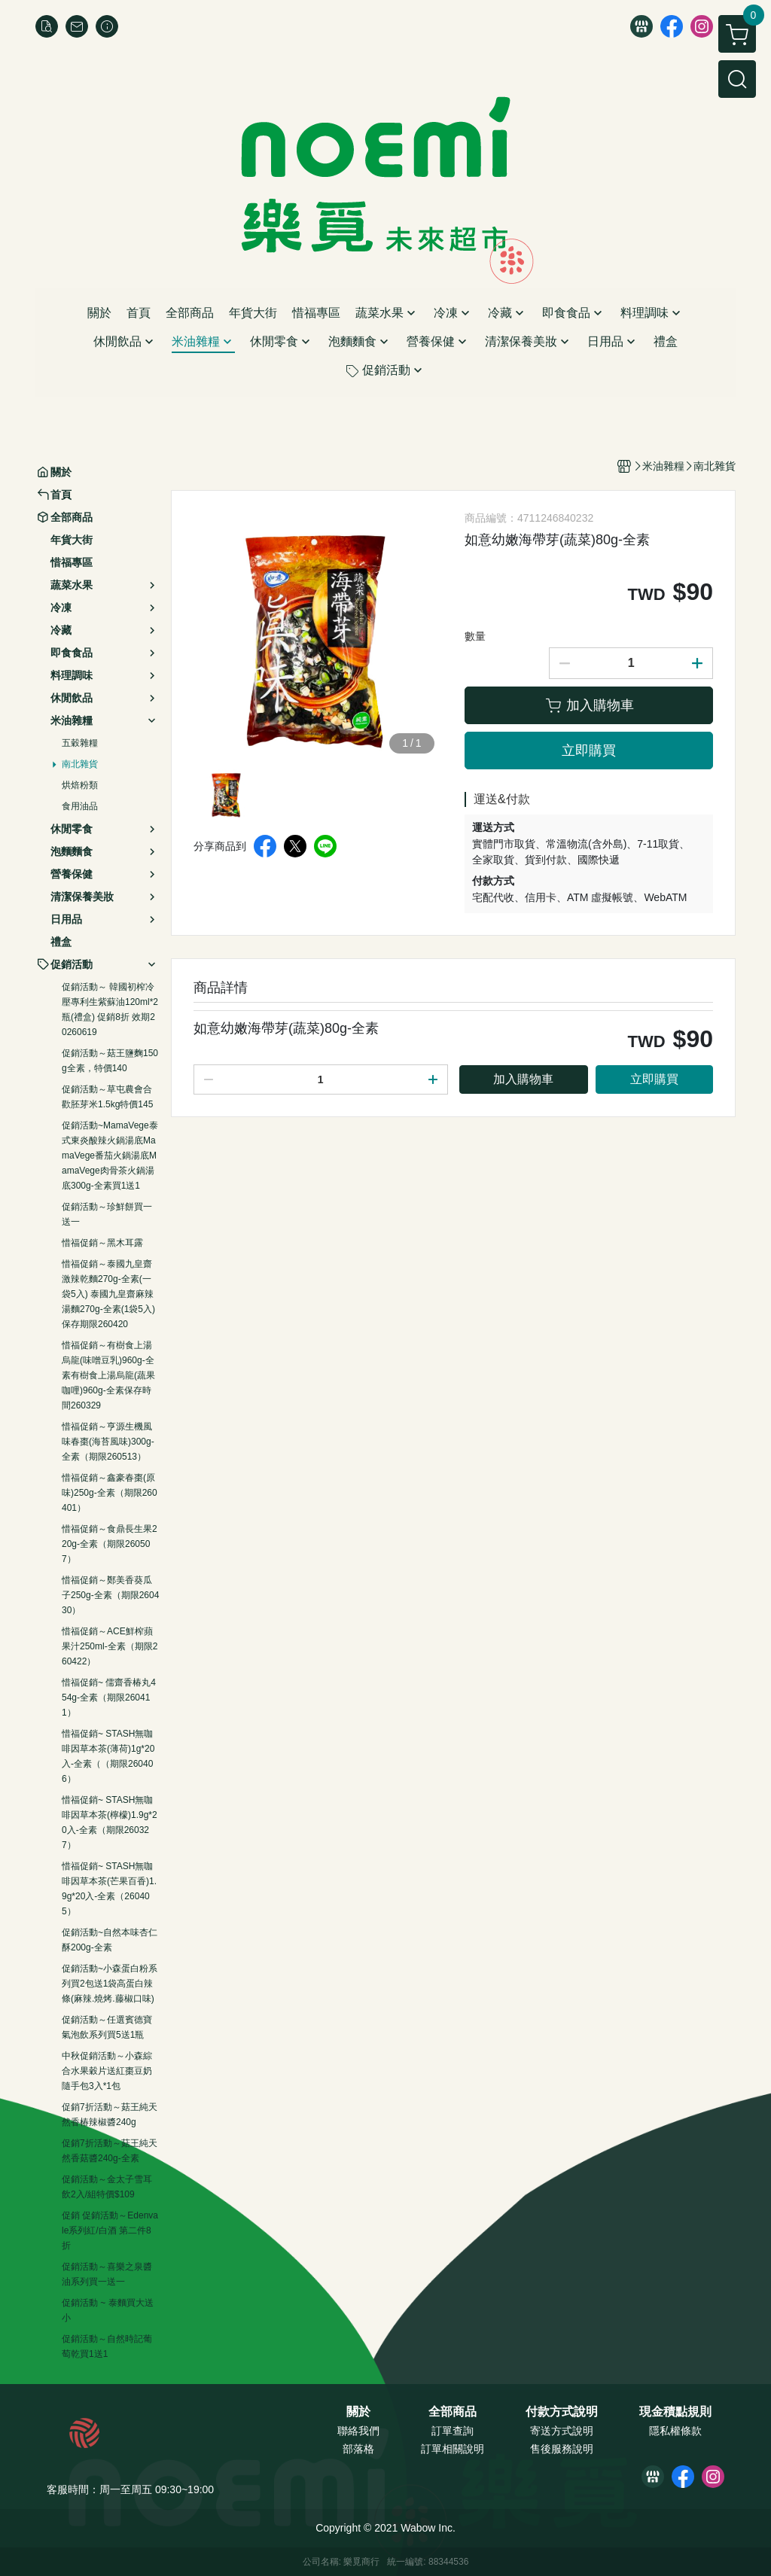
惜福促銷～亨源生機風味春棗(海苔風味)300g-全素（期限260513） (108, 1441)
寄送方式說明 (561, 2430)
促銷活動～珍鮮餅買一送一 (107, 1214)
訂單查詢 (452, 2430)
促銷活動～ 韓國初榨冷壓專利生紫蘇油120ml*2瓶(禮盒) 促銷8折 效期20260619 (110, 1009)
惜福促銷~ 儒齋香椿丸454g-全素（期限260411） (109, 1697)
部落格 (358, 2449)
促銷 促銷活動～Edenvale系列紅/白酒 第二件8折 (110, 2230)
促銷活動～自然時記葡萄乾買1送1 (107, 2346)
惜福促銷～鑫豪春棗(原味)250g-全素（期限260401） (109, 1492)
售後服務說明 (561, 2449)
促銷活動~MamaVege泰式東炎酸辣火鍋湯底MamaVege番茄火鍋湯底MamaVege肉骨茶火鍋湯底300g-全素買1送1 (110, 1155)
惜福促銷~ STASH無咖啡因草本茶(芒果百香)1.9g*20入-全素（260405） (109, 1889)
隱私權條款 (675, 2430)
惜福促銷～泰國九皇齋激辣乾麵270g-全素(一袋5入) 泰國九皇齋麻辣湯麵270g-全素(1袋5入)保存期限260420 (108, 1294)
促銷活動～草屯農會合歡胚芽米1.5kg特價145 (107, 1097)
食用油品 (80, 806)
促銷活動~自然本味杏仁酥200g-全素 (109, 1940)
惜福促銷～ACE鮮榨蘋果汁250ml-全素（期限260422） (109, 1646)
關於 (358, 2412)
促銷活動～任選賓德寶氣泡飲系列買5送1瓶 (107, 2027)
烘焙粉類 (80, 785)
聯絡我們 (358, 2430)
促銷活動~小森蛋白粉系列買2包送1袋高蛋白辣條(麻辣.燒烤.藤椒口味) (109, 1983)
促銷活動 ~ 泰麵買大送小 (108, 2310)
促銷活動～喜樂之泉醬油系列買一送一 (107, 2274)
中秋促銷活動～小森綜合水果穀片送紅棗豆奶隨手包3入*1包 (107, 2071)
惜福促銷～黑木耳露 (102, 1243)
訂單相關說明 (452, 2449)
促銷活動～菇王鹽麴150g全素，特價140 (110, 1060)
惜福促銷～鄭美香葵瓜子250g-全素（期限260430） (110, 1595)
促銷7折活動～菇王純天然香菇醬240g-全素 (109, 2150)
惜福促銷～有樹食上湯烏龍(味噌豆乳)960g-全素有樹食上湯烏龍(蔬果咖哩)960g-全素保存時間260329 (108, 1375)
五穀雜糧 (80, 743)
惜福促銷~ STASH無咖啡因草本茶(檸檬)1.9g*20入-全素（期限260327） (109, 1822)
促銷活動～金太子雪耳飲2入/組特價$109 (107, 2187)
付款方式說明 (562, 2412)
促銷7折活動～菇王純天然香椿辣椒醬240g (109, 2114)
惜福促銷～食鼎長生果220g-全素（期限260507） (109, 1544)
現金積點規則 (675, 2412)
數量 (475, 636)
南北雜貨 (80, 764)
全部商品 (452, 2412)
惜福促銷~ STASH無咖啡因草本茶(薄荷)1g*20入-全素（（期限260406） (108, 1756)
